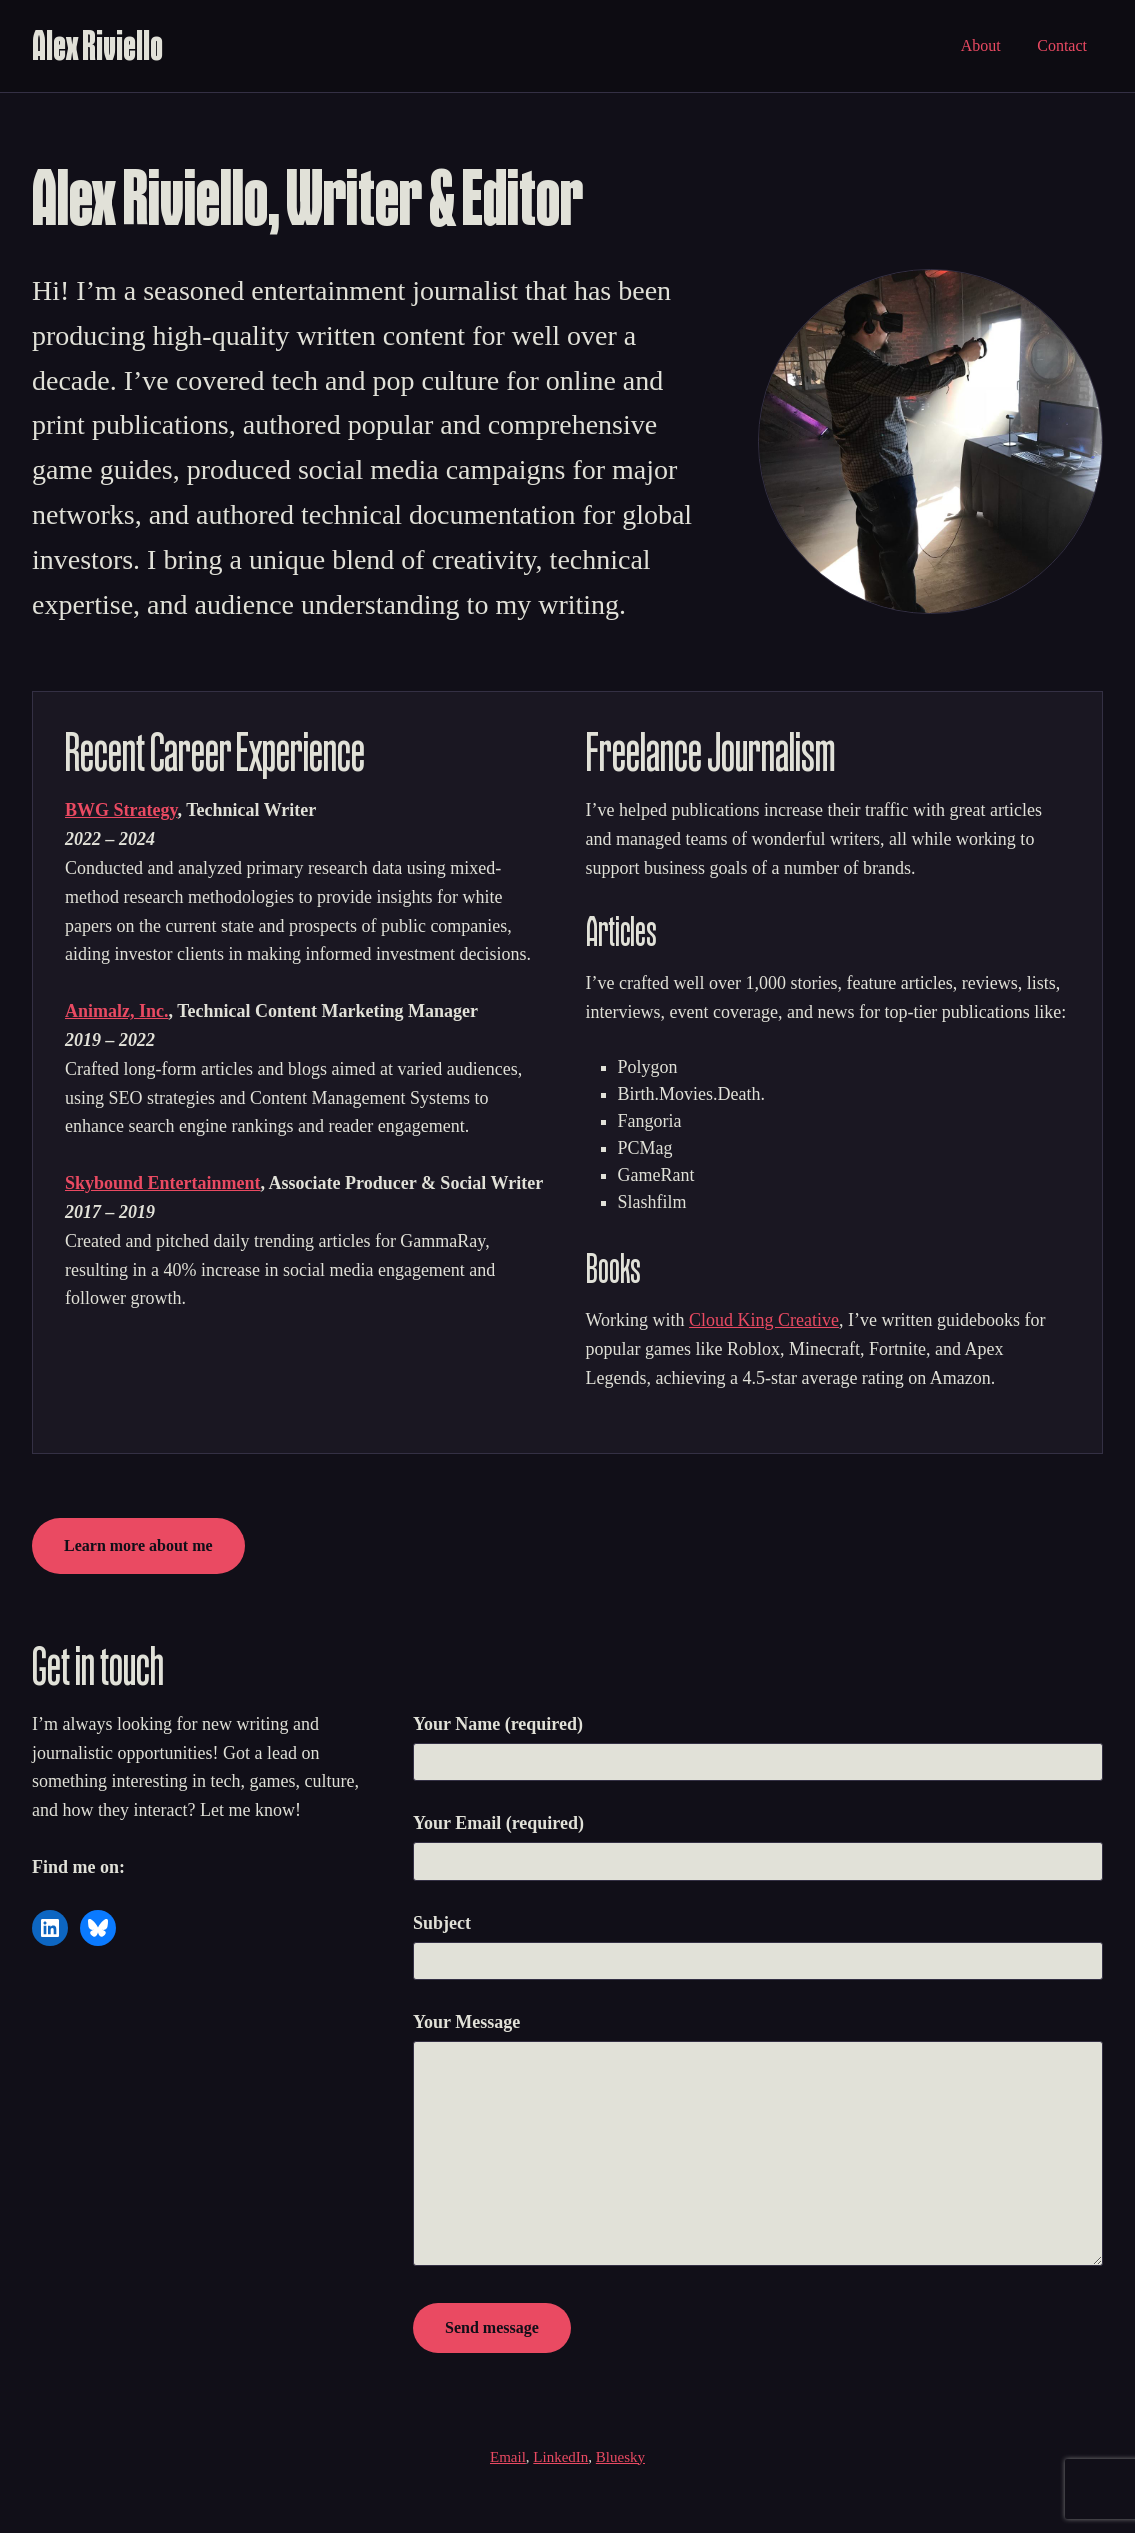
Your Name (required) (498, 1724)
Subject (442, 1923)
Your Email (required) (498, 1823)
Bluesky (620, 2457)
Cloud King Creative (764, 1320)
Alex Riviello (97, 45)
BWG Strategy (121, 810)
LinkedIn (560, 2457)
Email (508, 2457)
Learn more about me (138, 1545)
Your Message (466, 2022)
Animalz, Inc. (117, 1011)
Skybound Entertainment (163, 1183)
